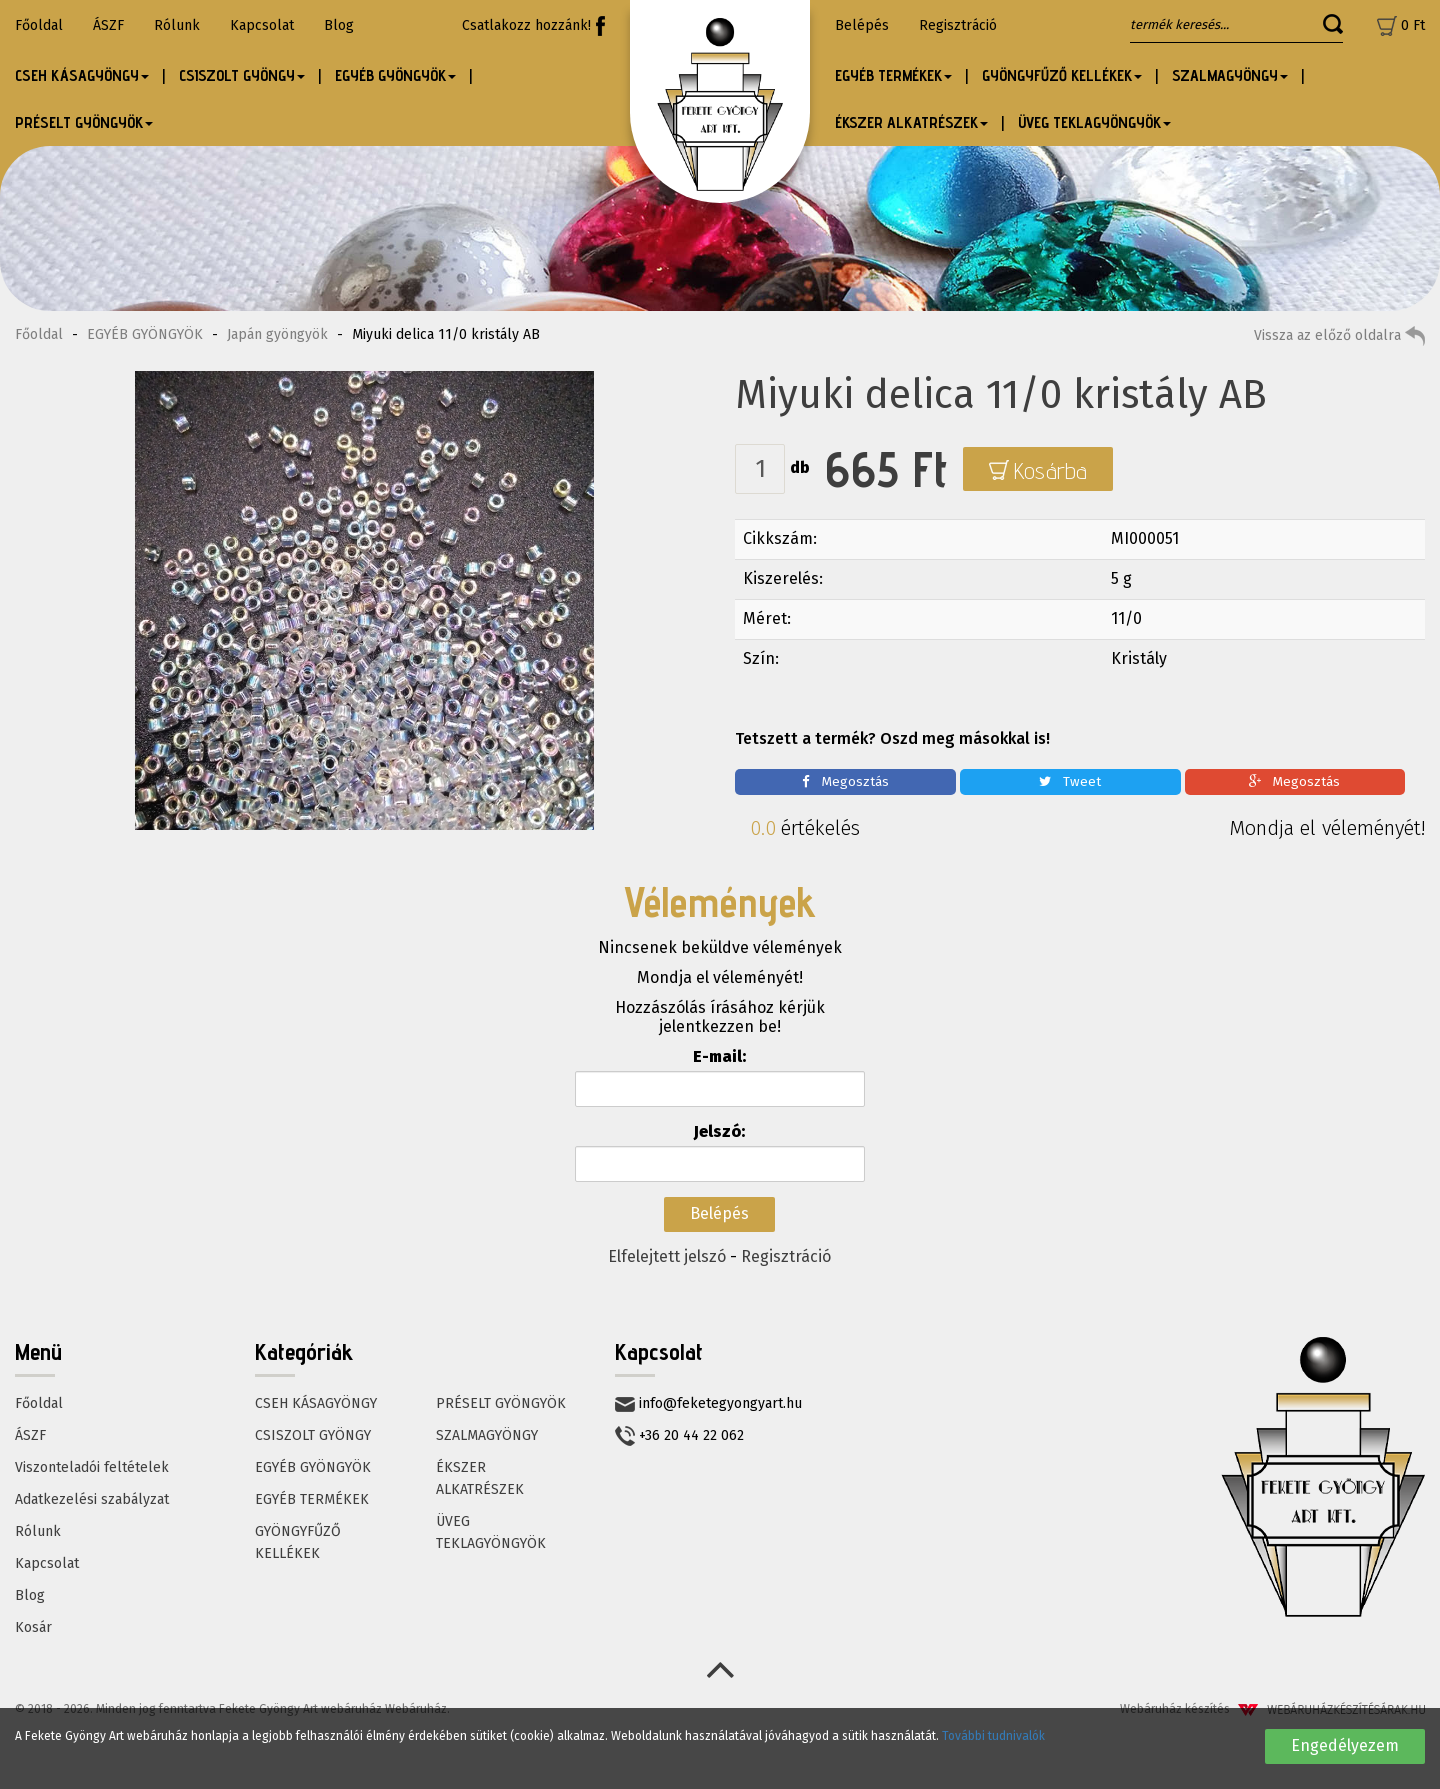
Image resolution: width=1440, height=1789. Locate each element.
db (800, 467)
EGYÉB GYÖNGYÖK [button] (395, 75)
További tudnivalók (993, 1736)
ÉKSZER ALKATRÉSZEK (480, 1478)
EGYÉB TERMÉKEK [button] (893, 75)
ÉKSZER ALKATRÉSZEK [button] (911, 122)
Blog (339, 25)
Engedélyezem (1345, 1745)
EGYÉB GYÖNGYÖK (145, 334)
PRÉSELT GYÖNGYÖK (501, 1403)
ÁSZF (108, 25)
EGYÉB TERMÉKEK (312, 1499)
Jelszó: (719, 1131)
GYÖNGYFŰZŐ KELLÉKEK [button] (1062, 75)
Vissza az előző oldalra (1339, 336)
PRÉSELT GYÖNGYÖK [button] (84, 122)
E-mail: (719, 1056)
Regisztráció (958, 25)
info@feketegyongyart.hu (708, 1403)
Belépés (862, 25)
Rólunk (177, 25)
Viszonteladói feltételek (92, 1467)
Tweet (1070, 782)
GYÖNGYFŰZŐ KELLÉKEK (298, 1542)
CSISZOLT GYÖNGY (313, 1435)
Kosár (33, 1627)
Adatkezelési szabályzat (92, 1499)
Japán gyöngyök (277, 334)
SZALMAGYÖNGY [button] (1230, 75)
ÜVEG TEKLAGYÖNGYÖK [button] (1094, 122)
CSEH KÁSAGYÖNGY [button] (82, 75)
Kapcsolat (262, 25)
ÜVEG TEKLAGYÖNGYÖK (491, 1532)
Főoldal (39, 25)
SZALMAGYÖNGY (487, 1435)
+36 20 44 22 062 (679, 1436)
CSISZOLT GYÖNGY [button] (242, 75)
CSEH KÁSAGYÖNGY (316, 1403)
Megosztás (845, 782)
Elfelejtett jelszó (667, 1256)
